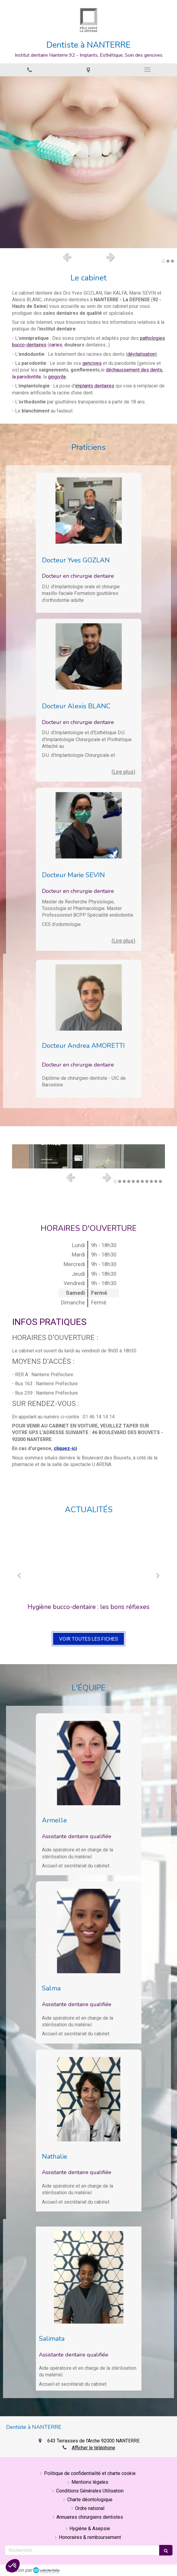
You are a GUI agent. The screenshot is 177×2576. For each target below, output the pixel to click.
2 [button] (167, 261)
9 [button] (151, 1181)
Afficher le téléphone (93, 2448)
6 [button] (137, 1181)
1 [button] (163, 261)
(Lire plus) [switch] (123, 772)
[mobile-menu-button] (147, 70)
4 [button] (128, 1181)
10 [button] (155, 1181)
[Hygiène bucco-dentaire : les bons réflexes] (88, 1562)
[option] (88, 162)
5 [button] (133, 1181)
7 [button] (142, 1181)
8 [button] (146, 1181)
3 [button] (172, 261)
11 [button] (160, 1181)
